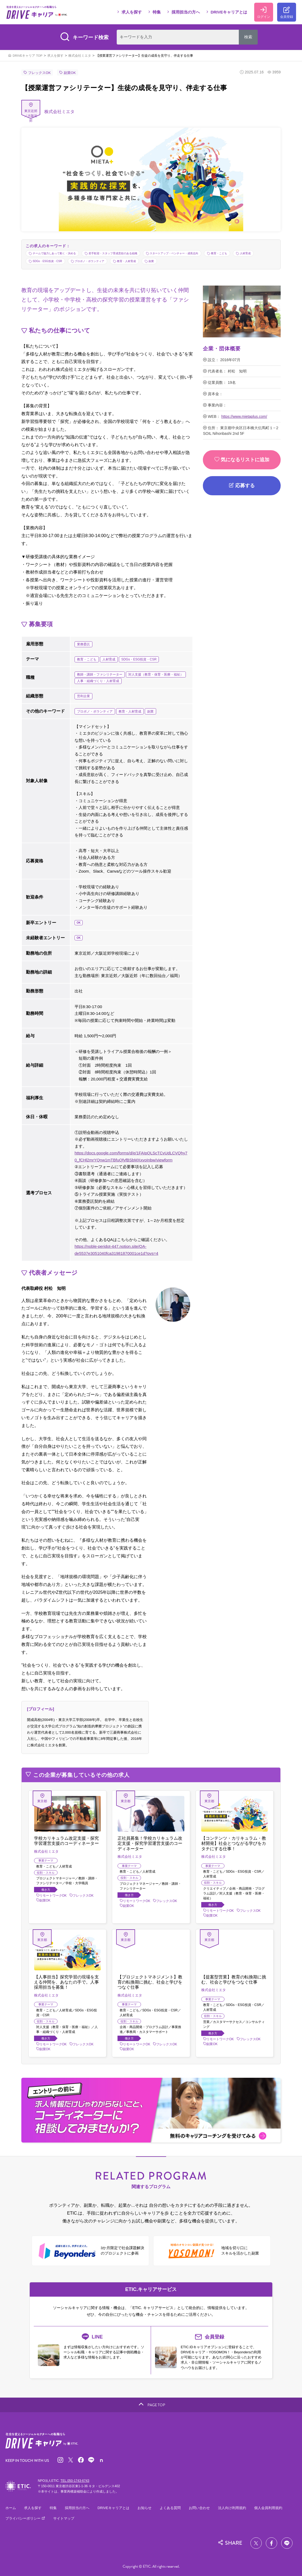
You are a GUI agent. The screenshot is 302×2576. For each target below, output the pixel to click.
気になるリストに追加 (241, 459)
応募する (245, 485)
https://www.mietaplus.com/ (244, 416)
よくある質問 (170, 2508)
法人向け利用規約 (232, 2508)
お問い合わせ (199, 2508)
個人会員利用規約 (268, 2508)
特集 (157, 12)
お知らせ (144, 2508)
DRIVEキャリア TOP (27, 55)
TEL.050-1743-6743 (75, 2481)
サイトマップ (63, 2518)
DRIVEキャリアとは (229, 12)
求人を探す (132, 12)
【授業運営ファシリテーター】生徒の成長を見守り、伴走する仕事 (144, 55)
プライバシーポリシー (23, 2518)
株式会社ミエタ (79, 55)
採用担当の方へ (186, 12)
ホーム (10, 2508)
